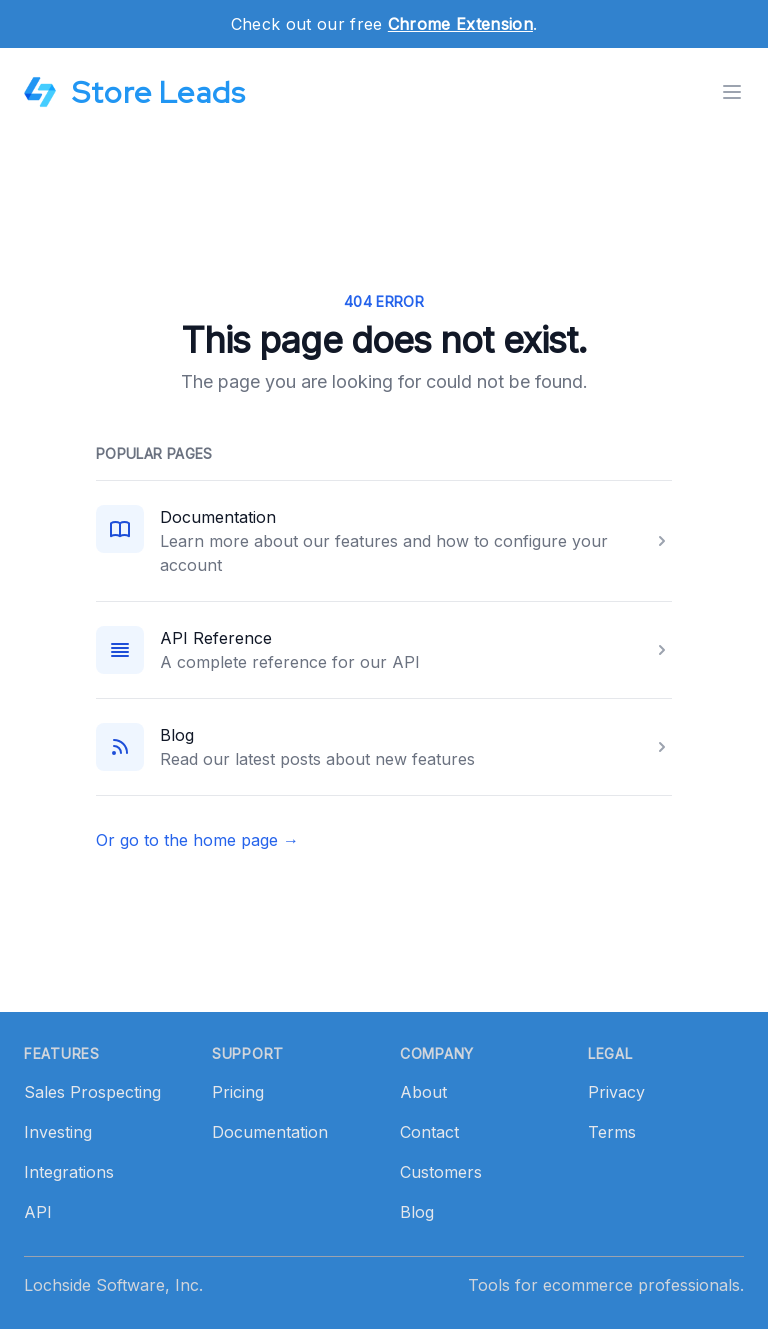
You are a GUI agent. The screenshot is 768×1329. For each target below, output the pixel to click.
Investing (58, 1132)
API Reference (216, 638)
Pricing (238, 1092)
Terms (612, 1132)
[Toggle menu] (732, 92)
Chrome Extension (460, 24)
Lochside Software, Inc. (113, 1285)
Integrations (69, 1172)
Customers (441, 1172)
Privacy (616, 1092)
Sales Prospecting (92, 1092)
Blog (177, 735)
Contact (429, 1132)
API (38, 1212)
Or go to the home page (197, 840)
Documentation (218, 517)
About (423, 1092)
